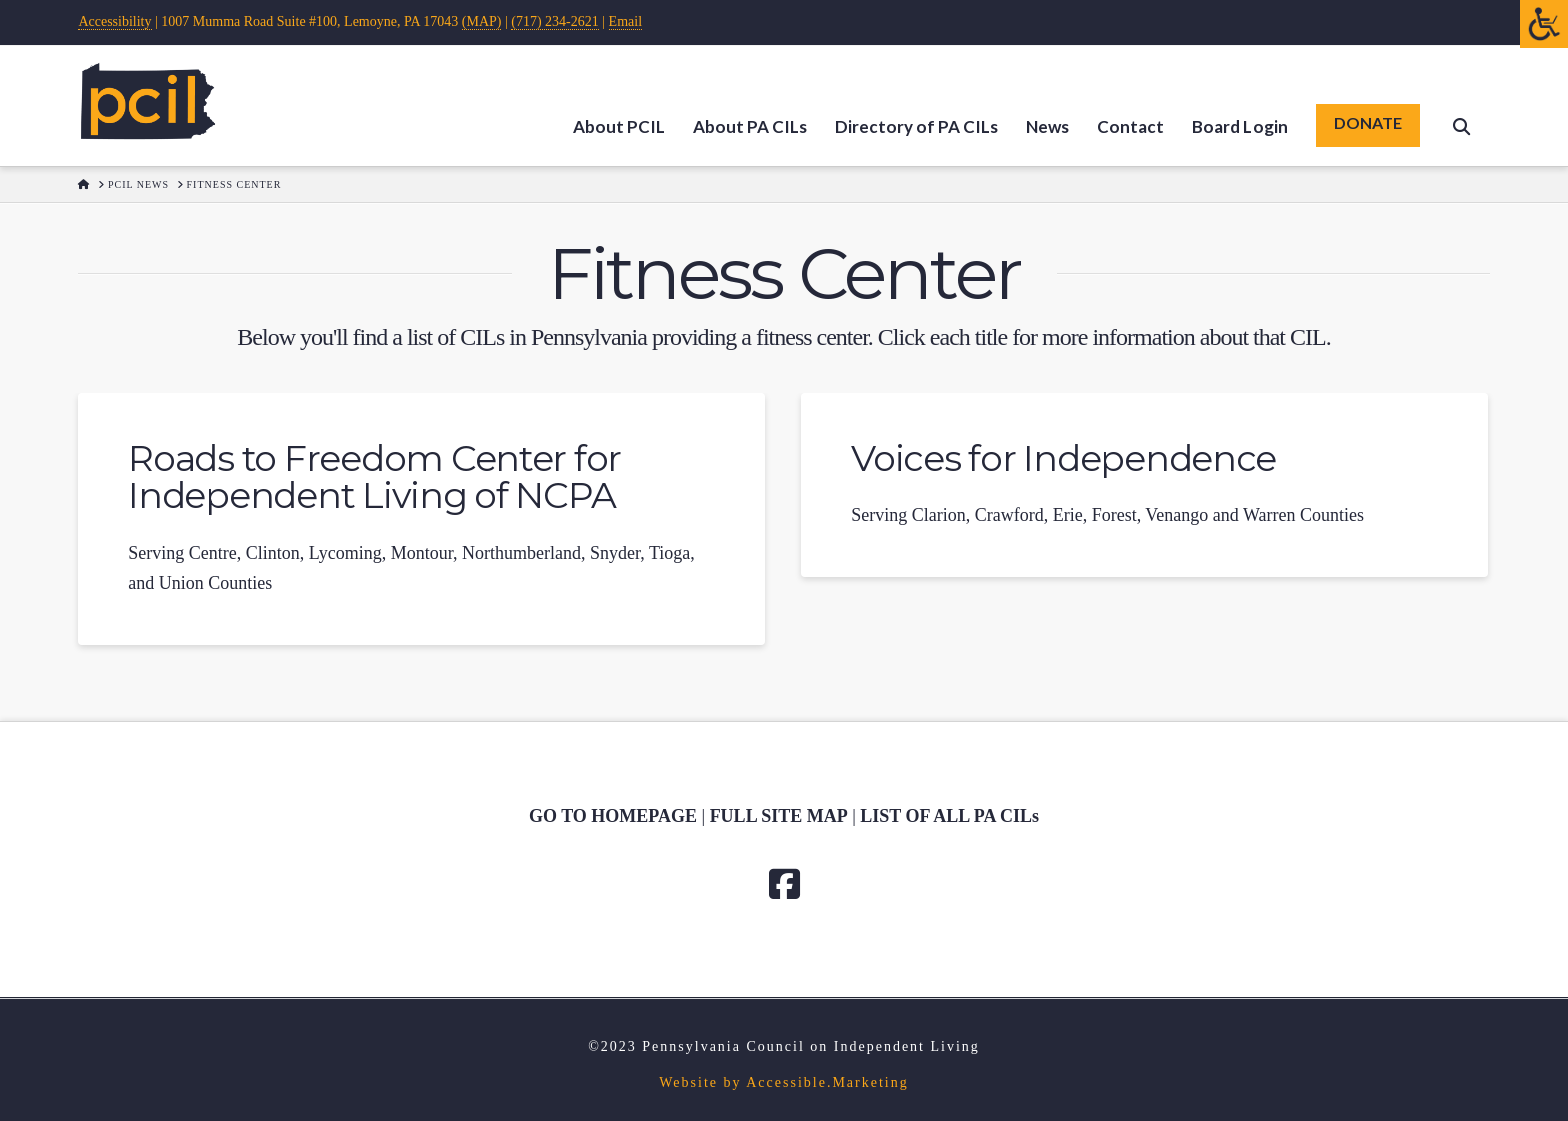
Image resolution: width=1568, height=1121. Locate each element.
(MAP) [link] (482, 21)
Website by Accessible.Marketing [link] (783, 1082)
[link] (148, 101)
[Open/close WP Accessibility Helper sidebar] (1544, 24)
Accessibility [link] (114, 21)
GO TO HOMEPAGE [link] (613, 816)
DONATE (1368, 122)
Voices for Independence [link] (1063, 458)
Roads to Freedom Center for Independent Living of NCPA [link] (374, 477)
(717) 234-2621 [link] (555, 21)
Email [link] (625, 21)
